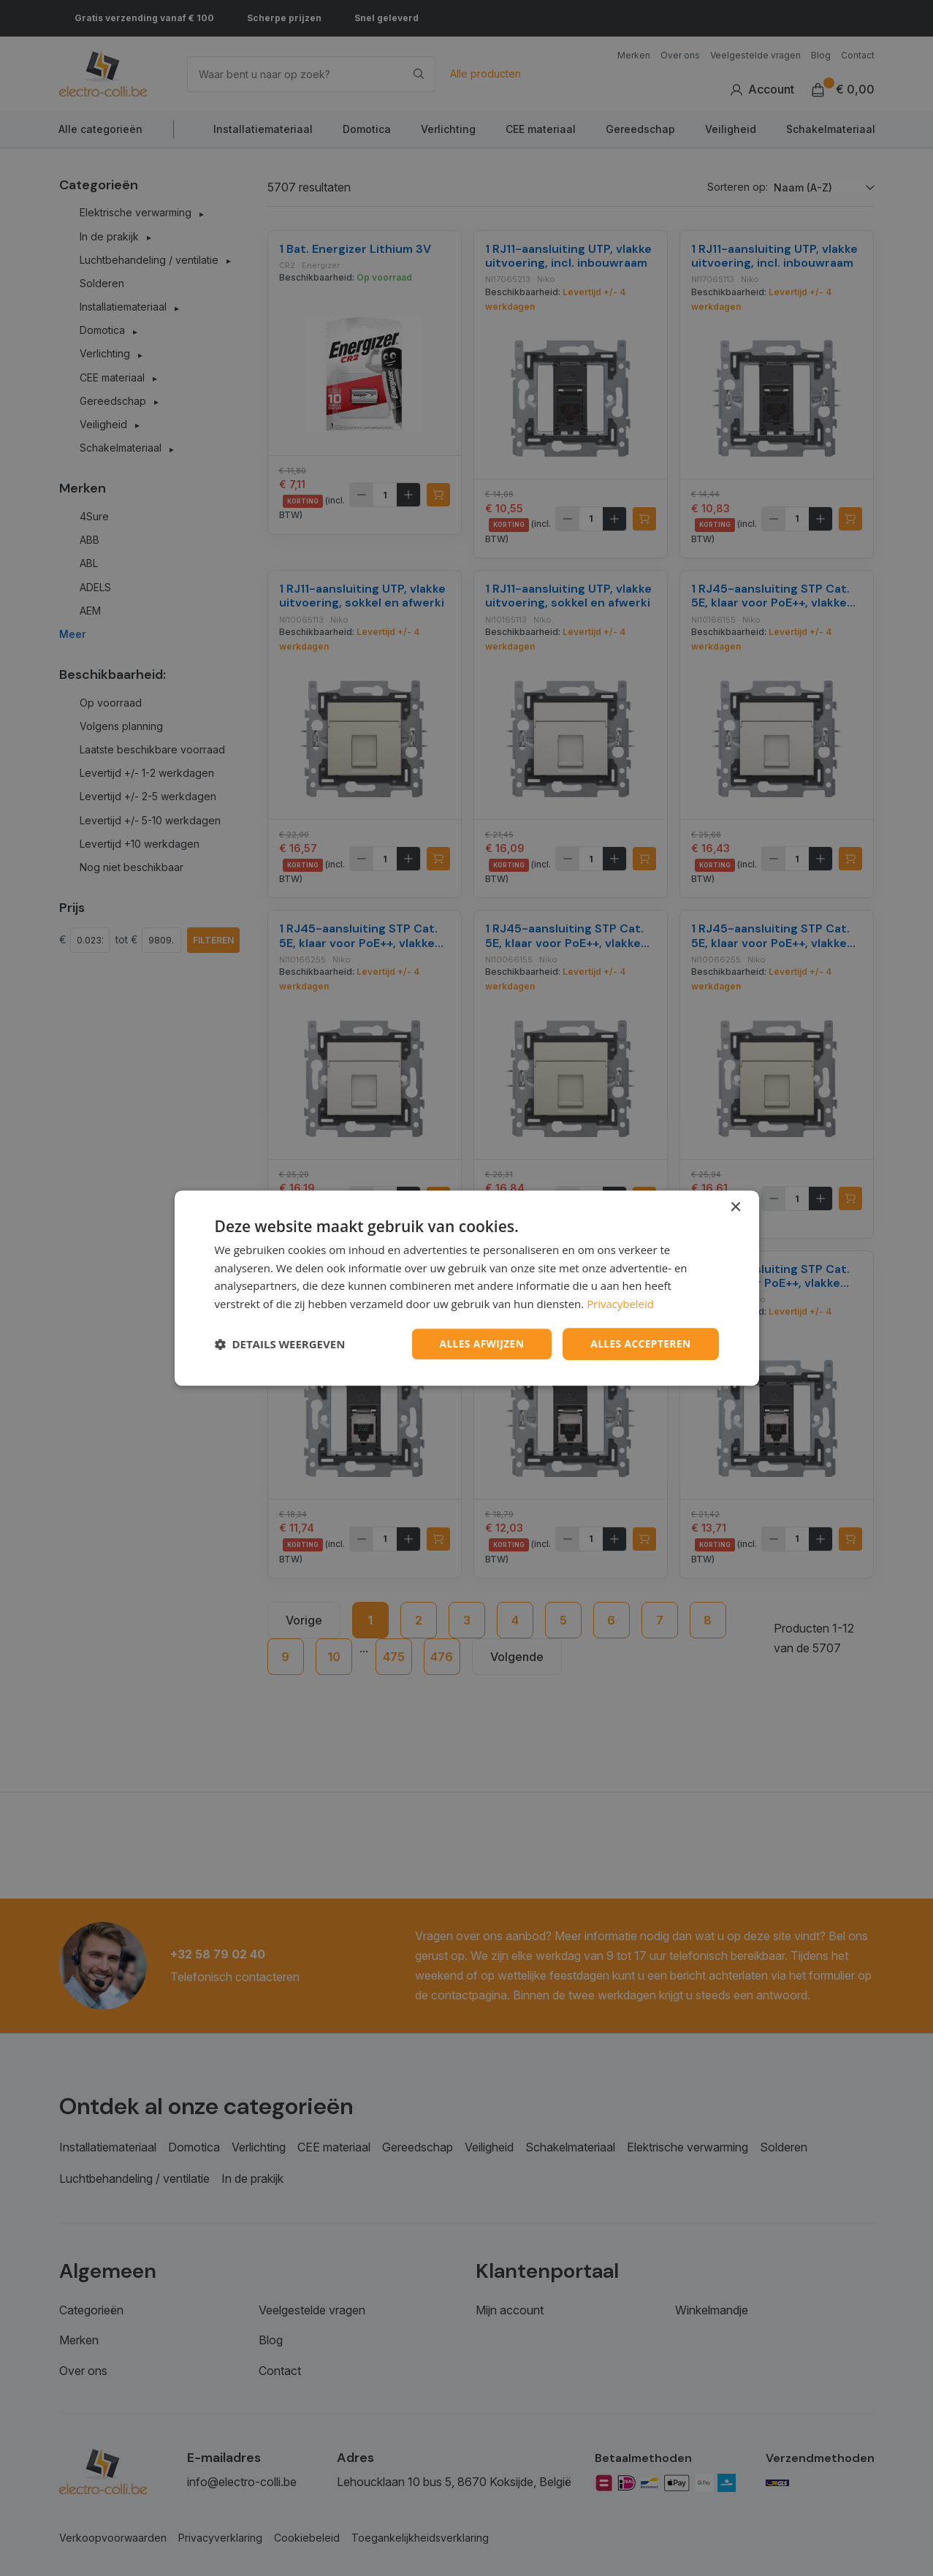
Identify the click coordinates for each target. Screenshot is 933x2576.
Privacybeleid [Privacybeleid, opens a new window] (620, 1303)
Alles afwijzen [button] (479, 1343)
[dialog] (467, 1288)
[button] (280, 1344)
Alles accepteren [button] (640, 1343)
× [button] (735, 1206)
